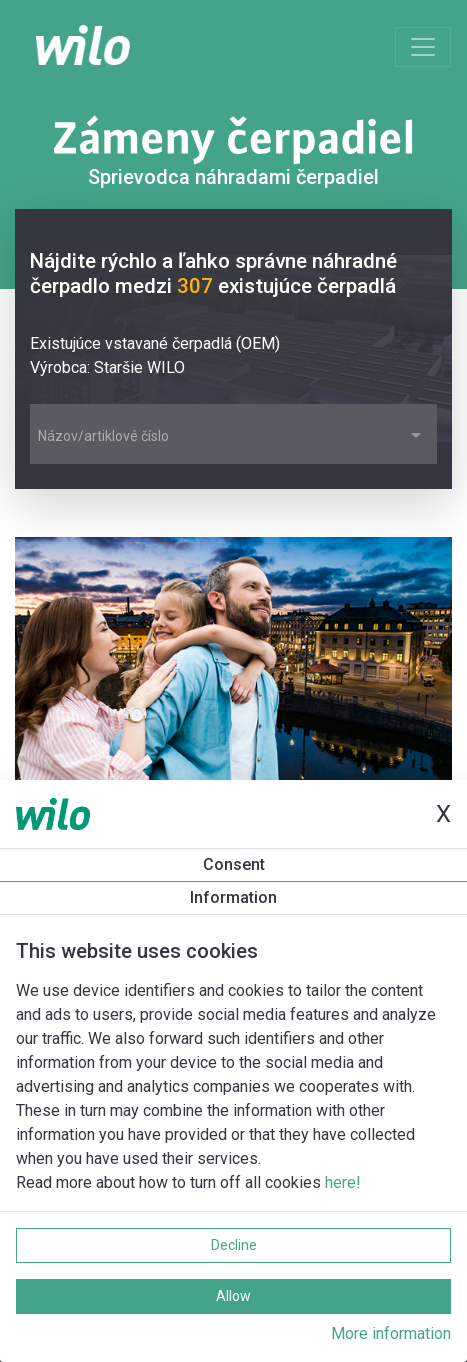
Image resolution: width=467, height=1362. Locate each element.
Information (233, 897)
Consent (234, 864)
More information (391, 1333)
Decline (234, 1245)
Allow (233, 1296)
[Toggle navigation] (423, 47)
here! (343, 1182)
